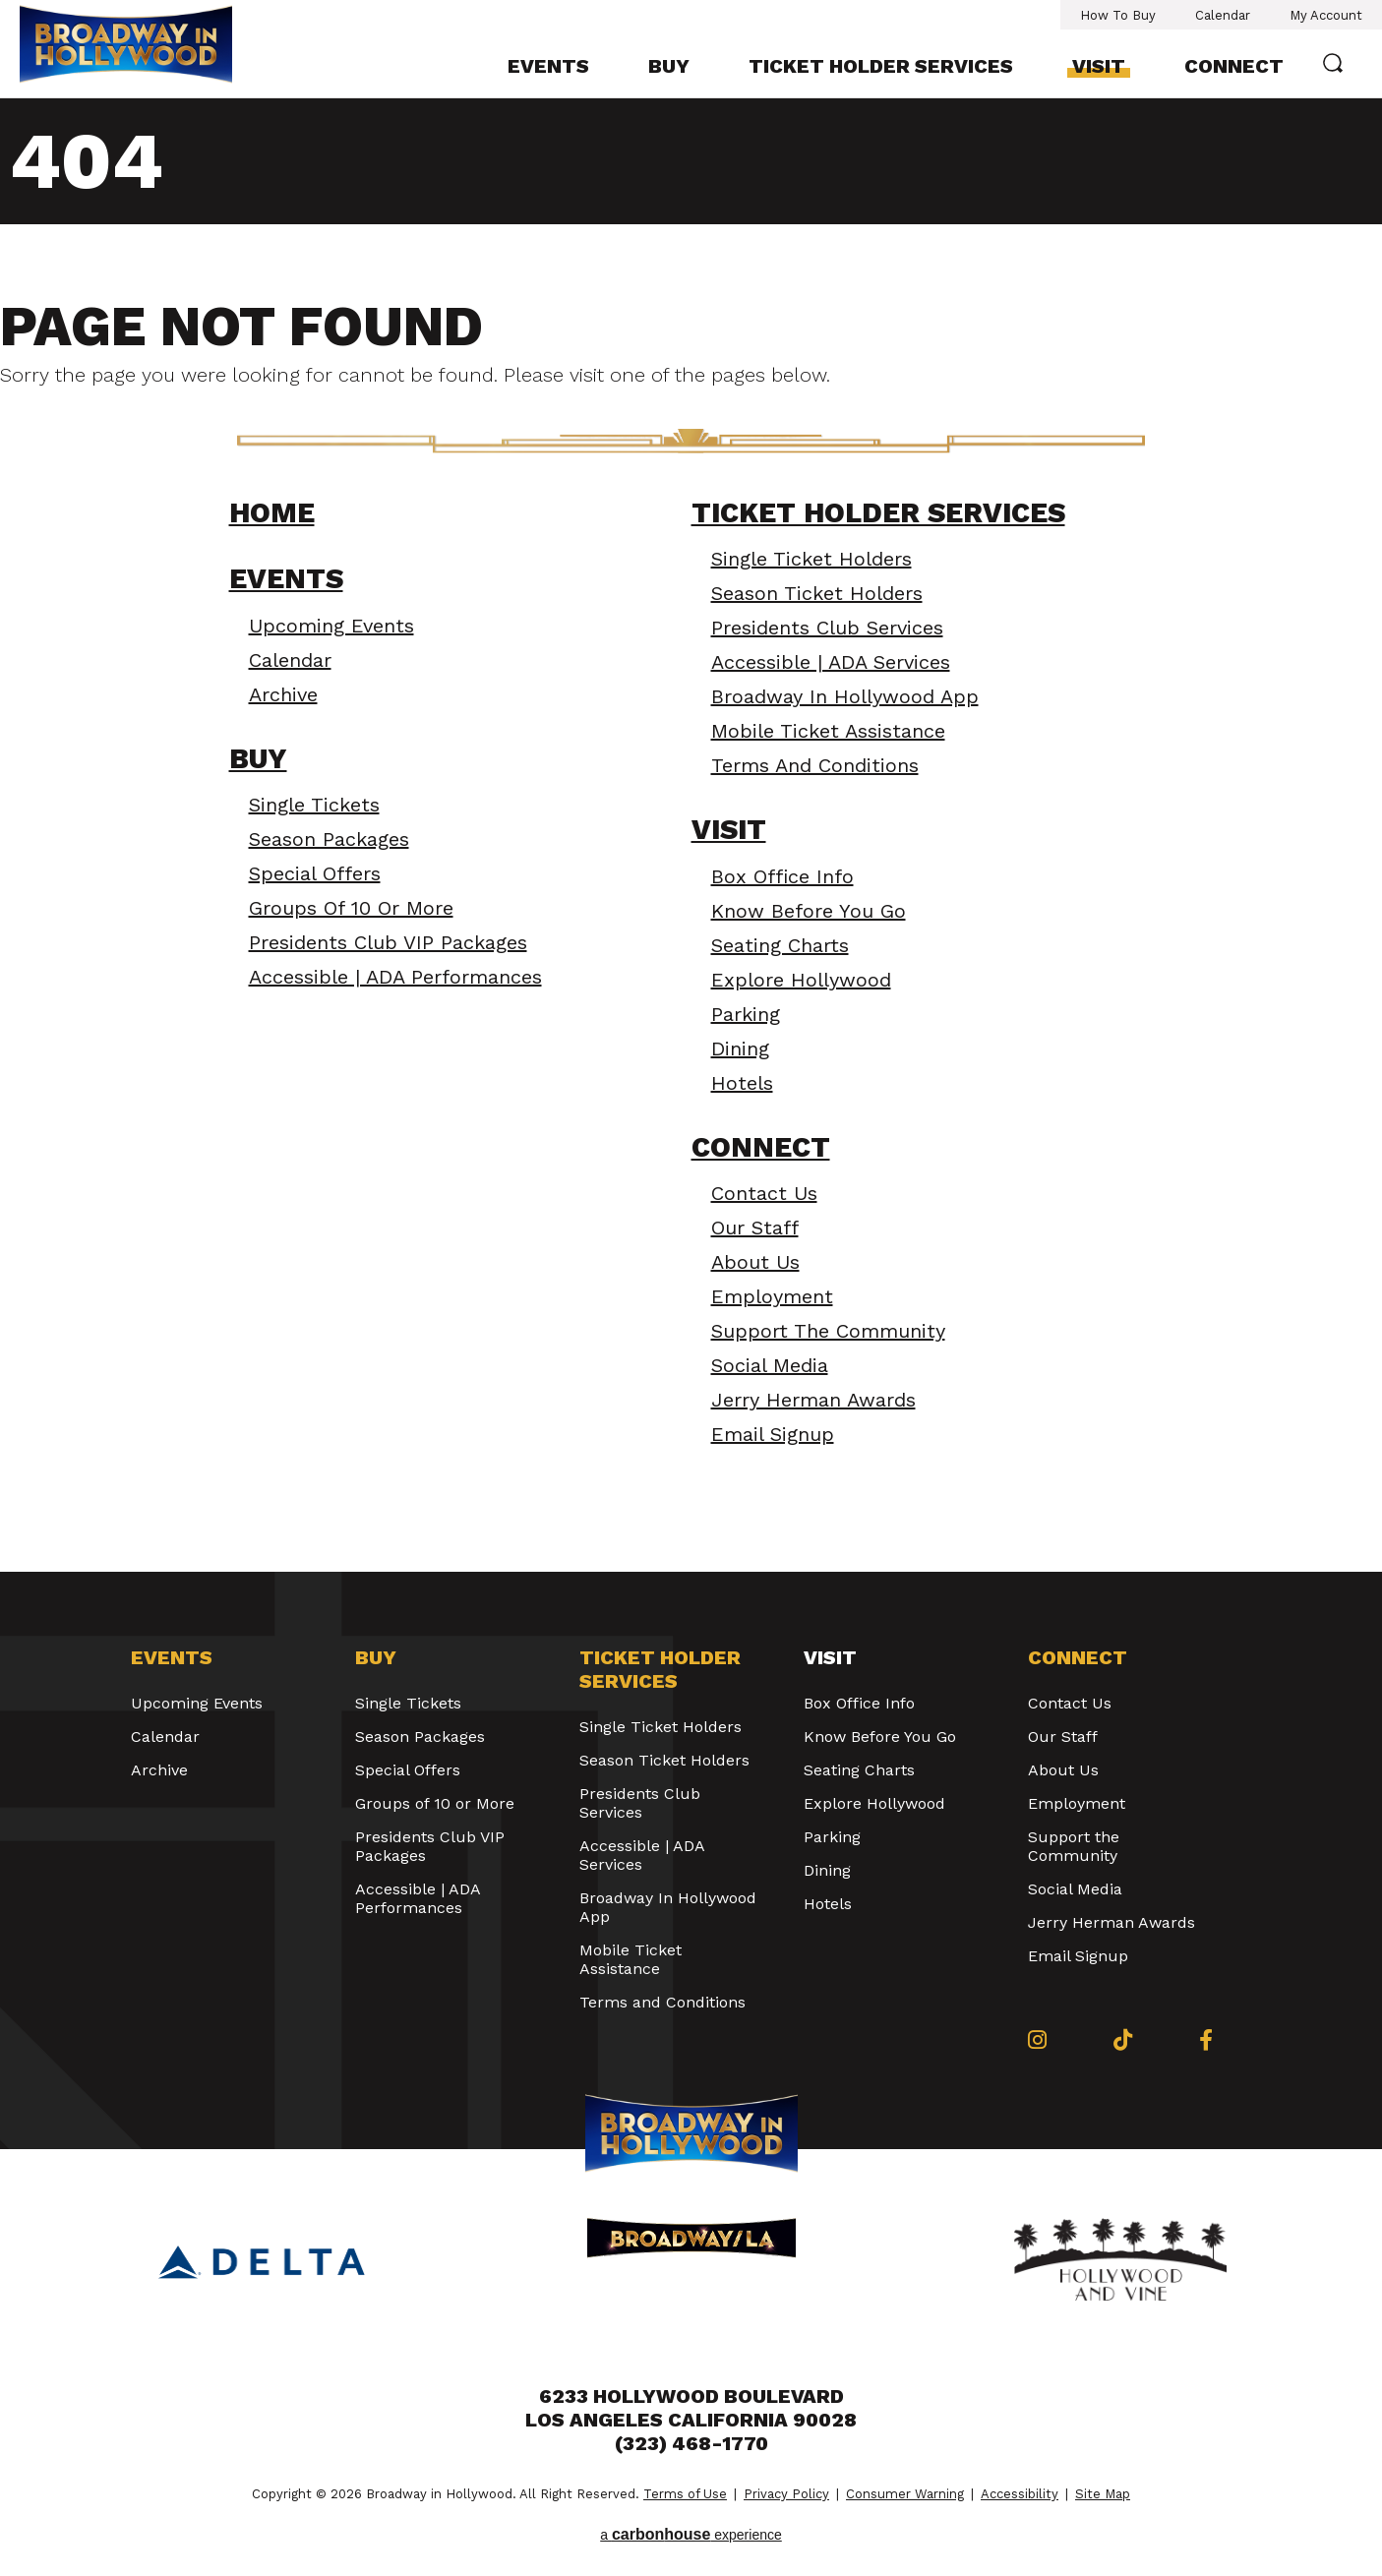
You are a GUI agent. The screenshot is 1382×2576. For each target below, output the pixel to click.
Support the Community (828, 1331)
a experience (691, 2534)
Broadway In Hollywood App (845, 696)
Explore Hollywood (801, 979)
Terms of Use (685, 2493)
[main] (691, 835)
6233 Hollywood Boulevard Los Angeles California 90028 (691, 2407)
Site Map (1102, 2493)
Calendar (1222, 15)
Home (272, 513)
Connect (1234, 66)
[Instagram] (1037, 2040)
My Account (1326, 15)
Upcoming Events (331, 625)
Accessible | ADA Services (830, 662)
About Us (755, 1262)
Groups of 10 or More (351, 908)
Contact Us (764, 1193)
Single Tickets (314, 804)
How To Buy (1118, 15)
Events (548, 66)
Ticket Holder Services (881, 66)
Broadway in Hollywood (126, 47)
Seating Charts (780, 945)
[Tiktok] (1122, 2040)
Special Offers (315, 873)
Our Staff (755, 1227)
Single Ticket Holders (811, 558)
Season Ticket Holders (817, 593)
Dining (740, 1048)
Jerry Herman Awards (813, 1399)
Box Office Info (782, 876)
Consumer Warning (905, 2493)
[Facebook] (1206, 2040)
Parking (745, 1014)
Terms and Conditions (815, 765)
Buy (669, 66)
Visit (1098, 66)
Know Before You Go (808, 911)
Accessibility (1019, 2493)
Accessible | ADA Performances (395, 976)
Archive (283, 694)
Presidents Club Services (827, 627)
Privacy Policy (786, 2493)
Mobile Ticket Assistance (828, 731)
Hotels (742, 1083)
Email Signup (772, 1434)
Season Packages (329, 839)
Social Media (769, 1365)
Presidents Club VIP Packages (388, 942)
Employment (772, 1296)
